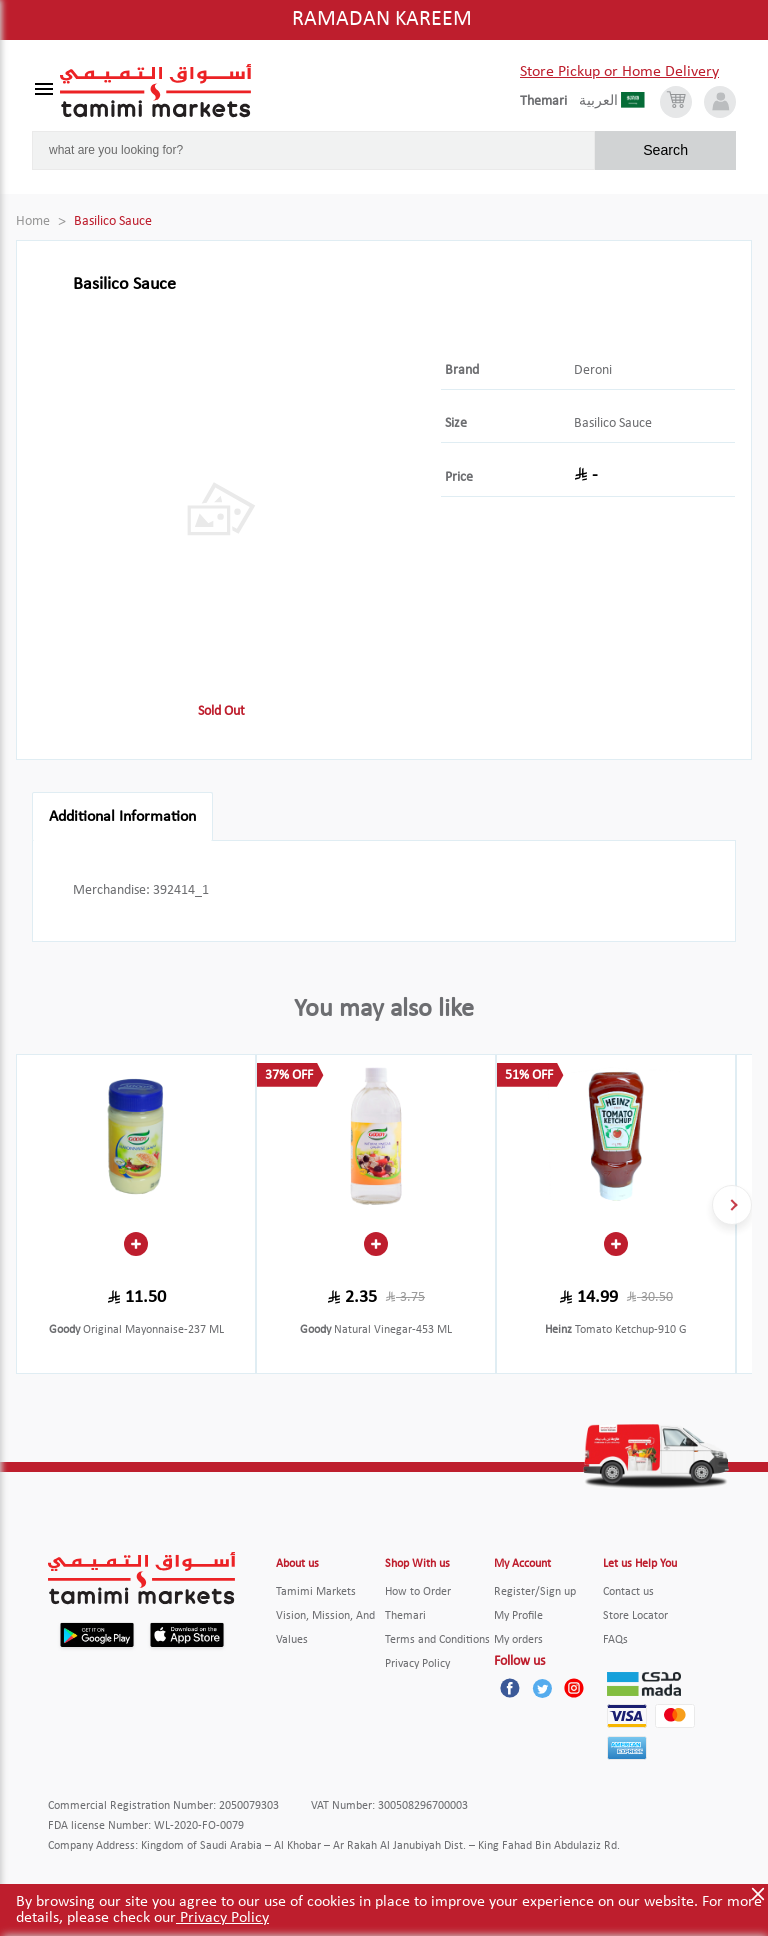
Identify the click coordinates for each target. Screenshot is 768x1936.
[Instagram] (574, 1688)
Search (665, 150)
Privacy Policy (222, 1918)
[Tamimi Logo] (156, 91)
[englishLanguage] (549, 102)
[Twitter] (542, 1688)
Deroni (593, 370)
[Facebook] (510, 1688)
